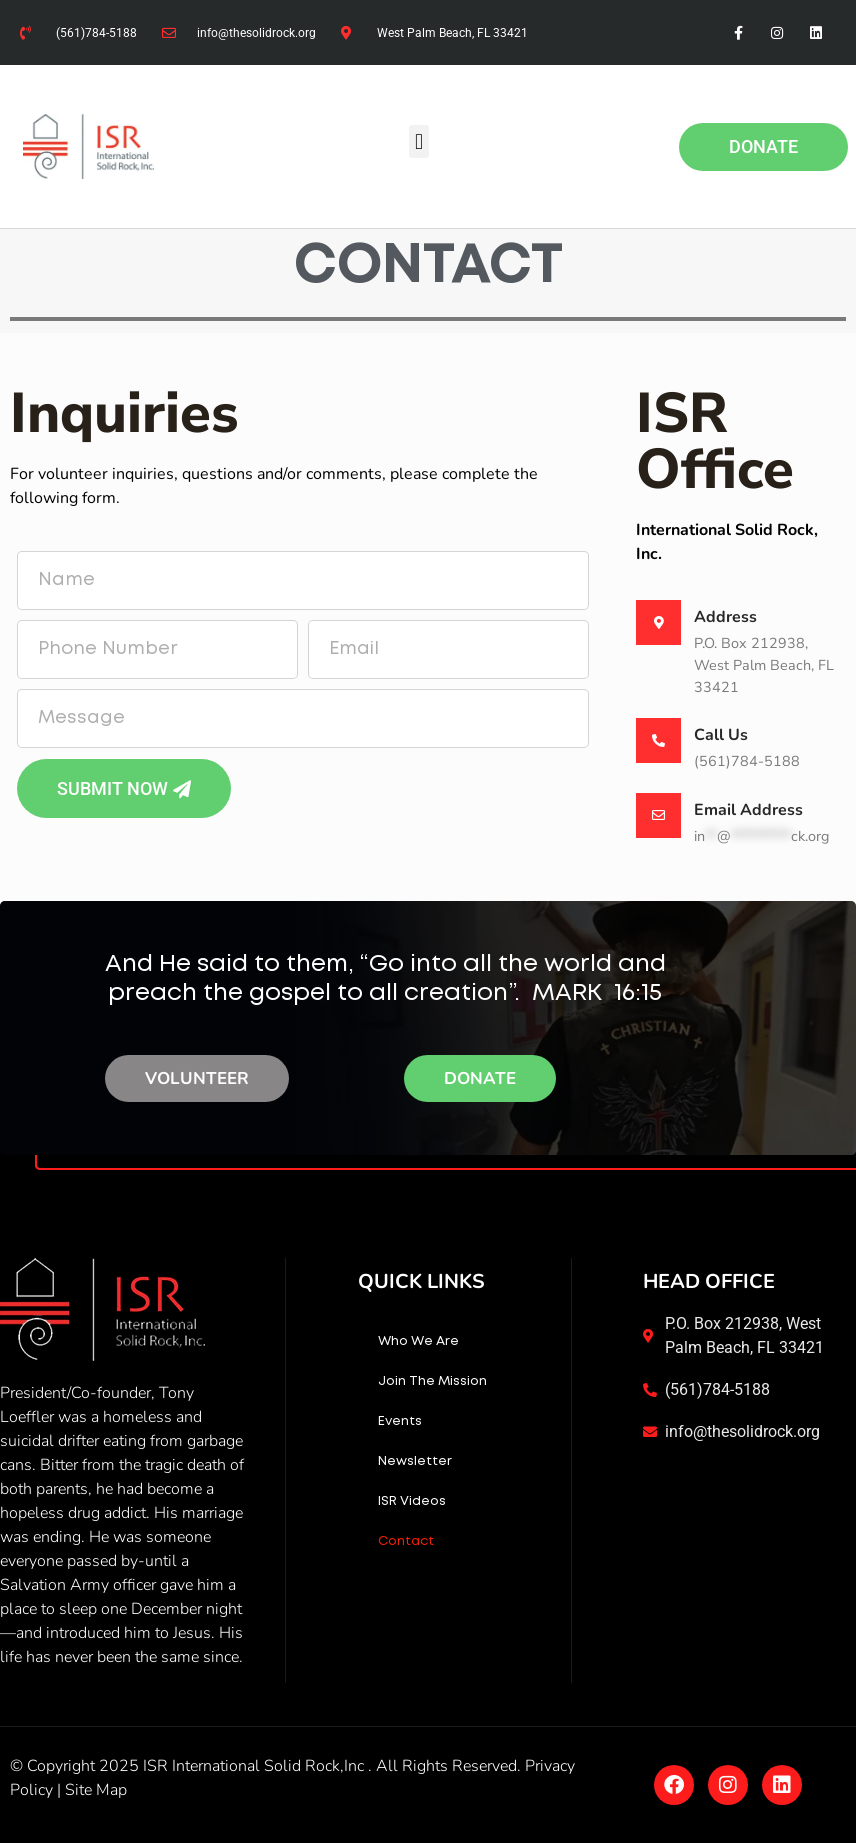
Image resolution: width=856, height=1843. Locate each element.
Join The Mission (432, 1381)
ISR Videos (412, 1501)
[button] (418, 141)
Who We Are (418, 1341)
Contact (406, 1541)
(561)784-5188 (747, 761)
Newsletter (415, 1461)
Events (400, 1421)
